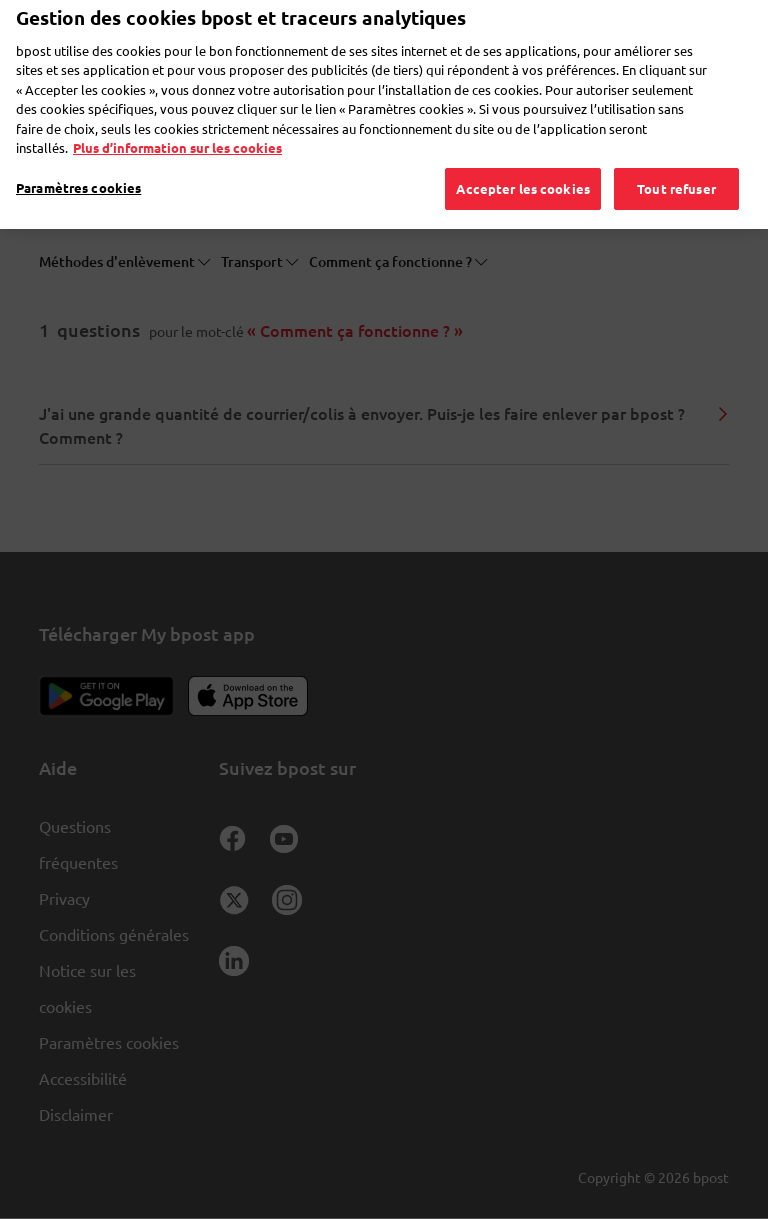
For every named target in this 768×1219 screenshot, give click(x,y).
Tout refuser (676, 162)
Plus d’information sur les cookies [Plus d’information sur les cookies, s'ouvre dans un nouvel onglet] (177, 121)
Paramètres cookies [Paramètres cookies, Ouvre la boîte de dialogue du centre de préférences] (78, 161)
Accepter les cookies (523, 162)
